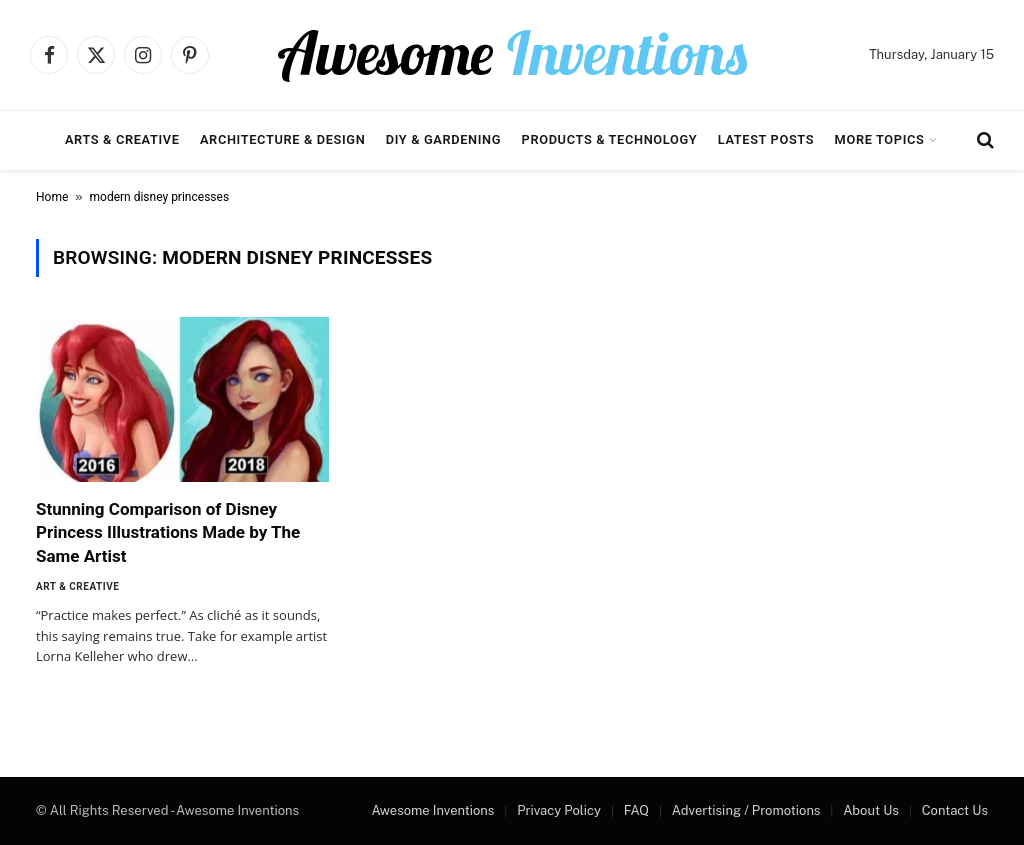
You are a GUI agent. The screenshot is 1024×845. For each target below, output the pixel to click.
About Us (871, 810)
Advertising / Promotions (746, 810)
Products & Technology (610, 139)
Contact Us (955, 810)
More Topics (880, 139)
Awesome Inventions (432, 810)
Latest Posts (766, 139)
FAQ (636, 810)
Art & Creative (77, 586)
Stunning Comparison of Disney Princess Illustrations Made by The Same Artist (168, 532)
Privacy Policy (559, 810)
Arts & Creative (122, 139)
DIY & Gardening (443, 139)
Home (52, 197)
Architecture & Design (282, 139)
